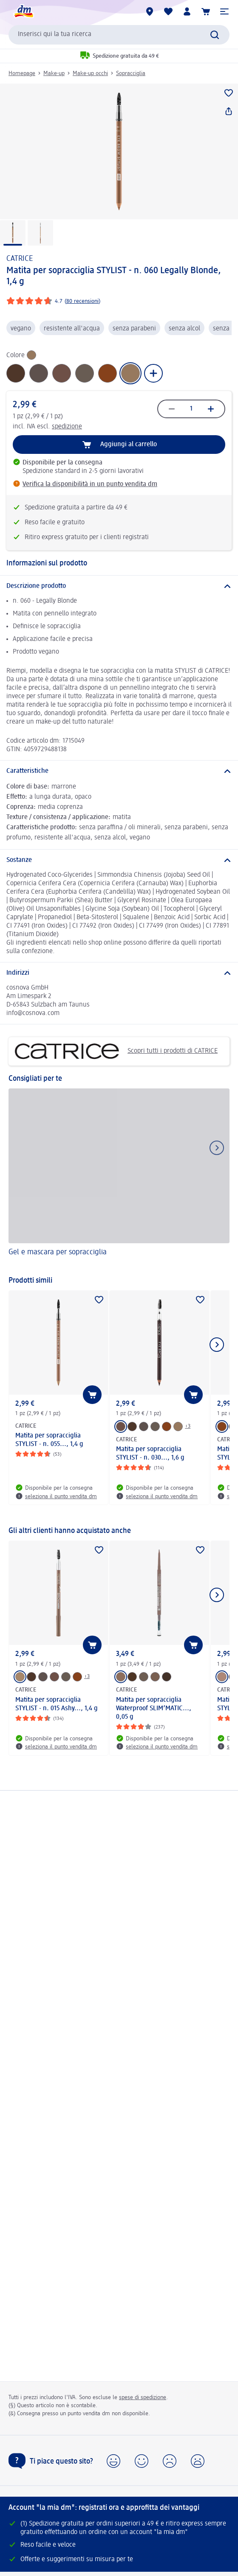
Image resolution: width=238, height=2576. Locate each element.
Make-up (54, 73)
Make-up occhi (90, 73)
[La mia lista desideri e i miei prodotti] (168, 11)
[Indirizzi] (119, 973)
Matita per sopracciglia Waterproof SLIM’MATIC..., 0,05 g (153, 1708)
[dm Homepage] (23, 11)
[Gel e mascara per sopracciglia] (119, 1177)
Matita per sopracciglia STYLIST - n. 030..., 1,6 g (150, 1453)
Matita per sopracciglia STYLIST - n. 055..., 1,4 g (49, 1440)
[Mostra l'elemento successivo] (217, 1344)
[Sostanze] (119, 860)
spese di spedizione (142, 2397)
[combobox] (119, 35)
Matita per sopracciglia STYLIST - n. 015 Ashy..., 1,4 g (56, 1704)
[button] (224, 11)
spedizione (67, 426)
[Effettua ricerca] (214, 35)
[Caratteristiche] (119, 771)
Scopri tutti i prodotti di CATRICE (116, 1051)
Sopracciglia (130, 73)
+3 (187, 1426)
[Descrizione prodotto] (119, 586)
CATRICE (19, 259)
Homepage (21, 73)
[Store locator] (149, 11)
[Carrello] (206, 11)
